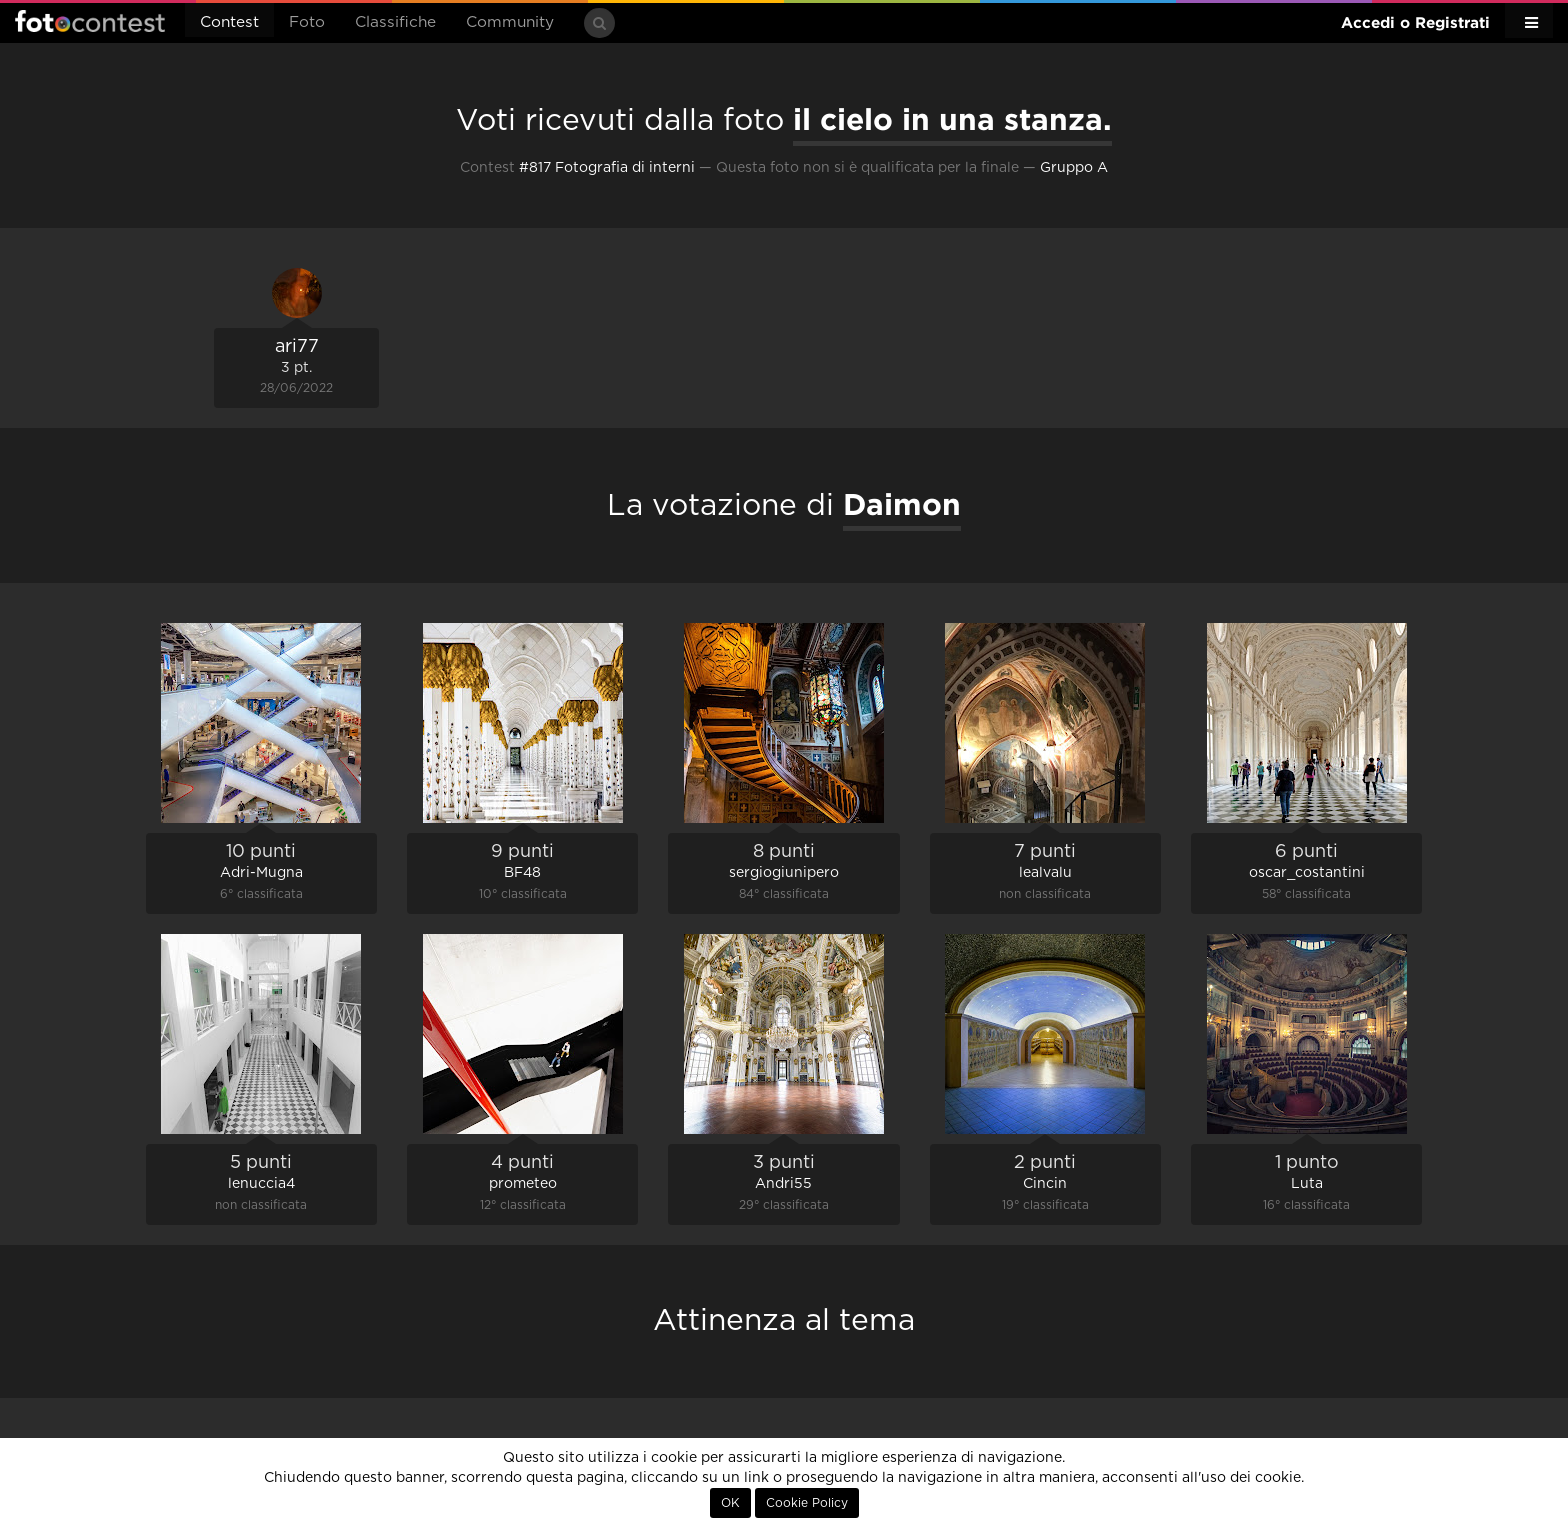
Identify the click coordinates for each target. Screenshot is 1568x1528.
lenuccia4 (261, 1184)
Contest (229, 22)
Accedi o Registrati (1415, 22)
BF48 (522, 873)
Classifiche (395, 22)
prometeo (523, 1184)
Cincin (1045, 1184)
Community (510, 22)
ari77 (297, 347)
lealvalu (1045, 873)
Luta (1307, 1184)
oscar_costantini (1307, 873)
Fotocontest (90, 21)
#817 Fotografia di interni (607, 168)
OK (730, 1503)
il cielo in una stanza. (952, 119)
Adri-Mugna (261, 873)
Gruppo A (1074, 168)
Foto (307, 22)
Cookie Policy (807, 1503)
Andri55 (783, 1184)
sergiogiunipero (784, 873)
